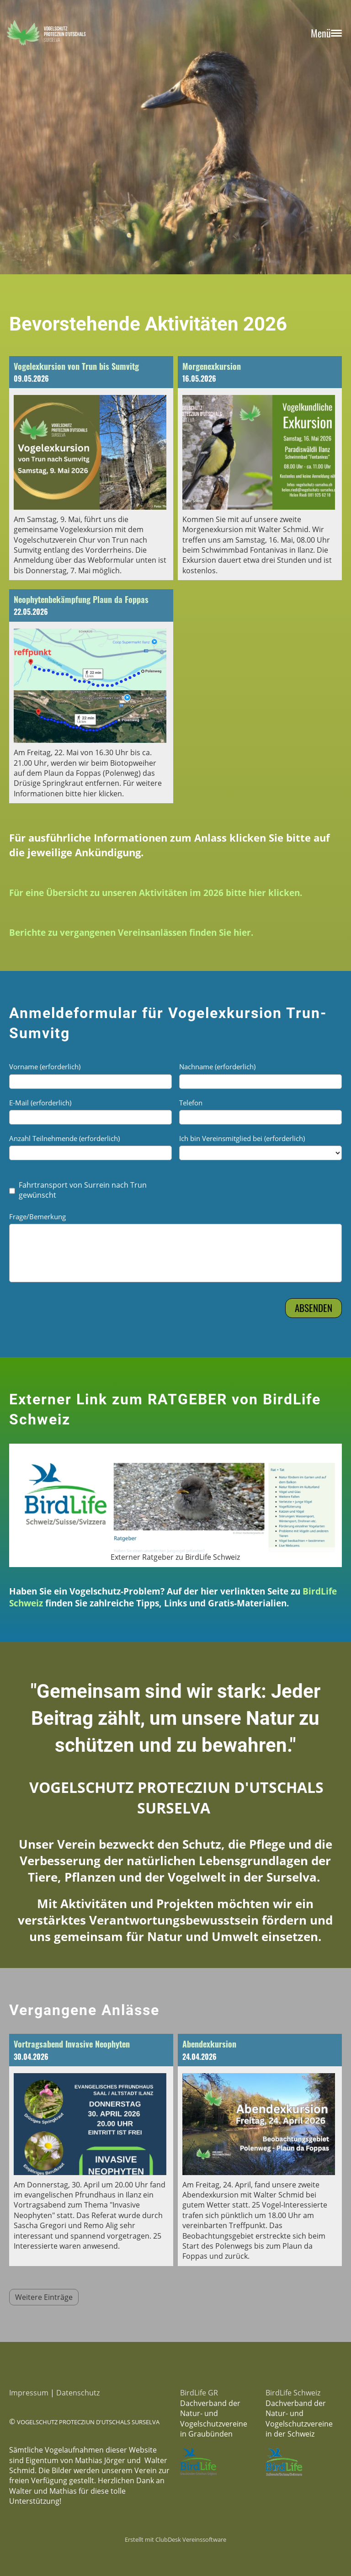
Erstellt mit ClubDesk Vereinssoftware (175, 2539)
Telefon (190, 1102)
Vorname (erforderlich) (44, 1066)
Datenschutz (78, 2393)
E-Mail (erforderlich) (40, 1102)
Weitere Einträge (44, 2297)
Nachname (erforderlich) (217, 1066)
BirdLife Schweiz (293, 2393)
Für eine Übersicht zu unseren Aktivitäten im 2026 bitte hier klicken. (155, 892)
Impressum (28, 2393)
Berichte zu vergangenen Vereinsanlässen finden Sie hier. (131, 932)
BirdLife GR (199, 2393)
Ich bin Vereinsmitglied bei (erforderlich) (242, 1138)
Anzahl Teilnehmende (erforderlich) (64, 1138)
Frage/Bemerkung (37, 1216)
